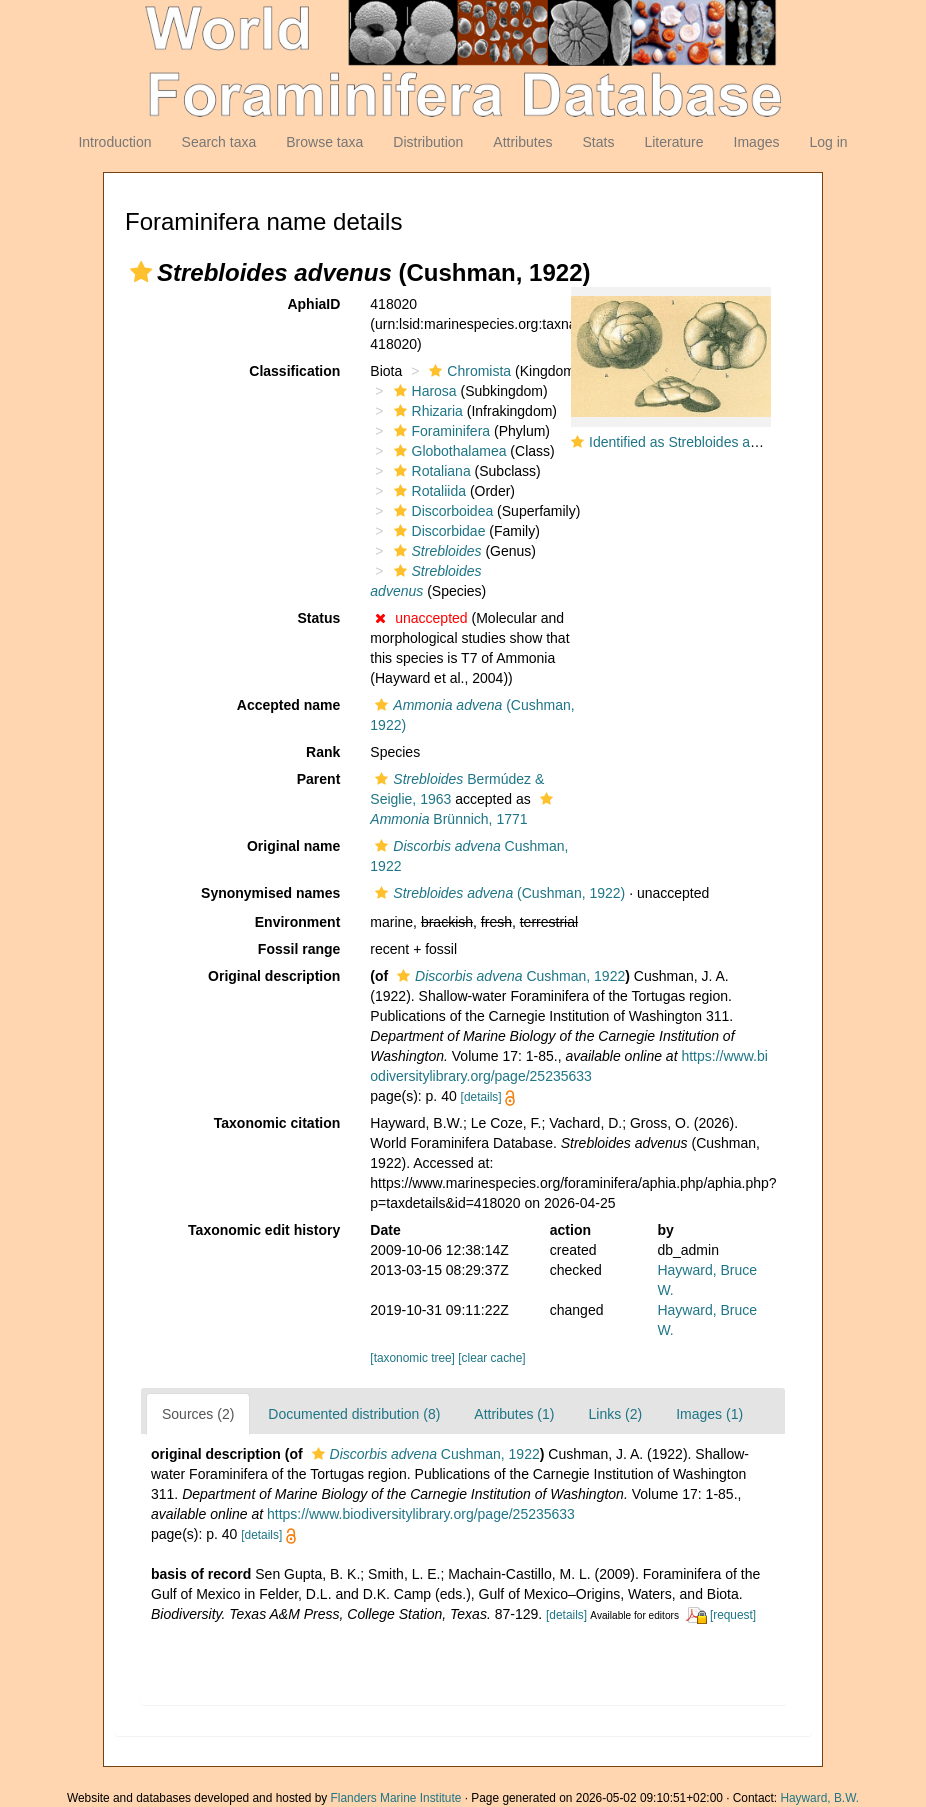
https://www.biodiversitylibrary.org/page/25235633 (421, 1514)
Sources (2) (198, 1414)
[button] (141, 272)
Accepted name (288, 705)
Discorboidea (441, 511)
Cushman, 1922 (508, 976)
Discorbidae (437, 531)
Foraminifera (440, 431)
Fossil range (299, 949)
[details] (481, 1097)
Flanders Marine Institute (396, 1798)
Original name (293, 846)
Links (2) (615, 1414)
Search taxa (219, 142)
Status (319, 618)
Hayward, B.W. (819, 1798)
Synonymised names (270, 893)
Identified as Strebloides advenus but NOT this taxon (752, 442)
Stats (598, 142)
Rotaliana (430, 471)
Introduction (114, 142)
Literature (673, 142)
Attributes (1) (514, 1414)
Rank (323, 752)
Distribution (428, 142)
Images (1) (709, 1414)
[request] (733, 1615)
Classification (294, 371)
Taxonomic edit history (264, 1230)
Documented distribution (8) (354, 1414)
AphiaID (313, 304)
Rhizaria (426, 411)
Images (757, 142)
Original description (274, 976)
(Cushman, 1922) (497, 893)
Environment (298, 922)
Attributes (522, 142)
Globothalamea (448, 451)
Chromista (467, 371)
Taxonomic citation (277, 1123)
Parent (319, 779)
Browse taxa (324, 142)
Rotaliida (427, 491)
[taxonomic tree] (412, 1358)
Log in (828, 142)
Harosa (423, 391)
